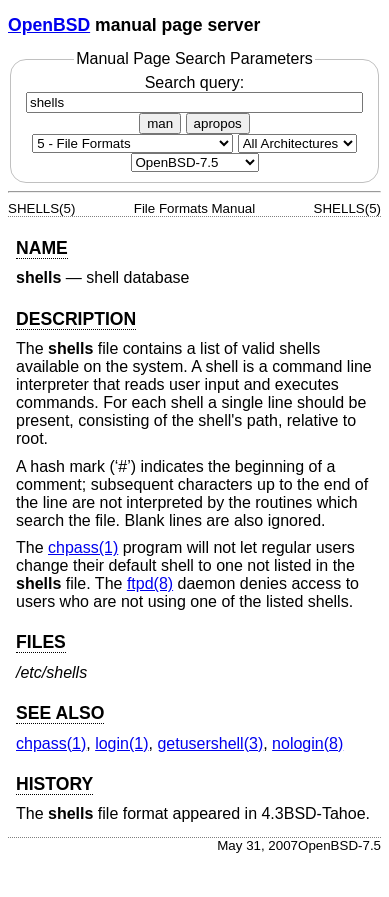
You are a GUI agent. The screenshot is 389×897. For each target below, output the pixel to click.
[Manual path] (195, 162)
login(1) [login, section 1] (121, 743)
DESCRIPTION (76, 319)
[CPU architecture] (297, 143)
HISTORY (54, 784)
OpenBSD (49, 25)
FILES (41, 642)
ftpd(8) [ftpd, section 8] (150, 583)
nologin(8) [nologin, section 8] (307, 743)
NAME (42, 248)
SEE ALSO (60, 713)
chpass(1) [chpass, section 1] (83, 547)
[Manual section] (132, 143)
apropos (218, 123)
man (160, 123)
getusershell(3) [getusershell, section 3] (210, 743)
